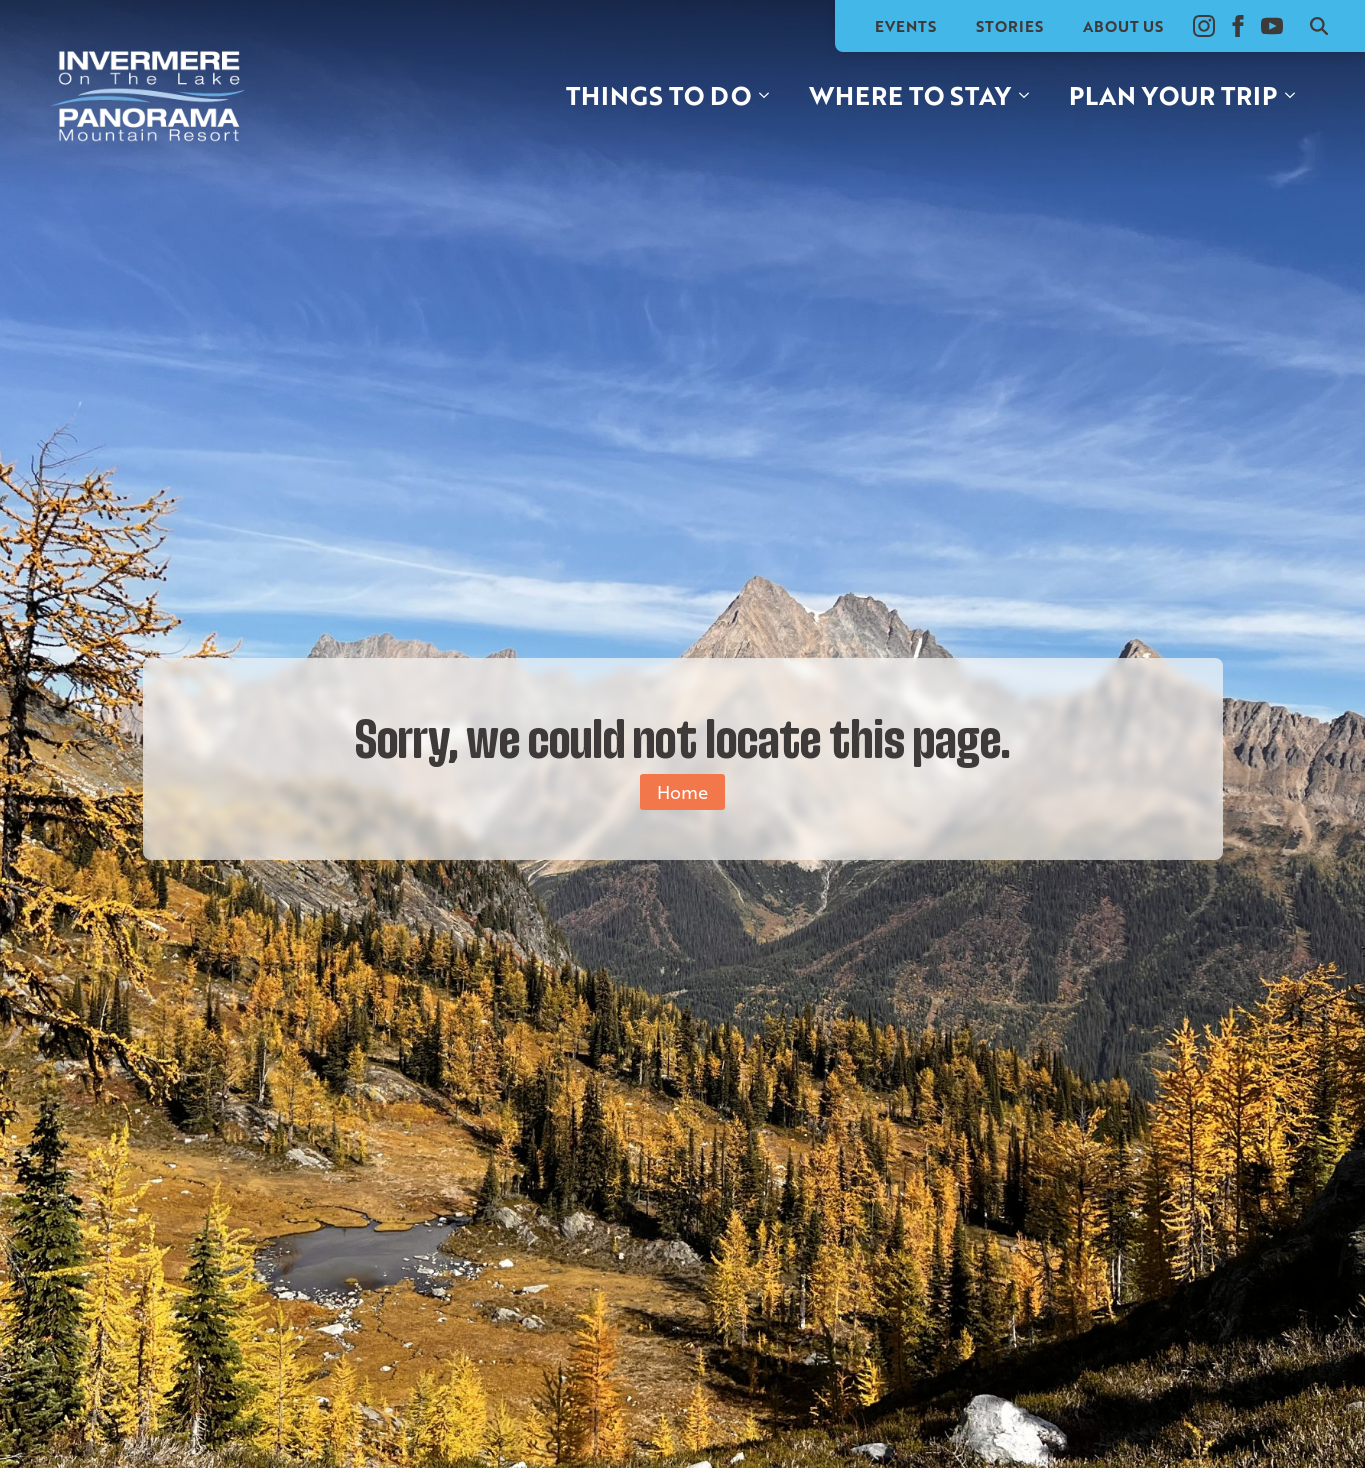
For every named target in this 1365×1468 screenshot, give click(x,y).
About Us (1123, 26)
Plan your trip (1173, 95)
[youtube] (1272, 26)
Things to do (658, 95)
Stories (1009, 26)
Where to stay (910, 95)
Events (905, 26)
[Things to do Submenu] (770, 95)
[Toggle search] (1319, 26)
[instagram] (1204, 26)
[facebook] (1238, 26)
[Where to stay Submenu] (1030, 95)
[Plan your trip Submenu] (1296, 95)
